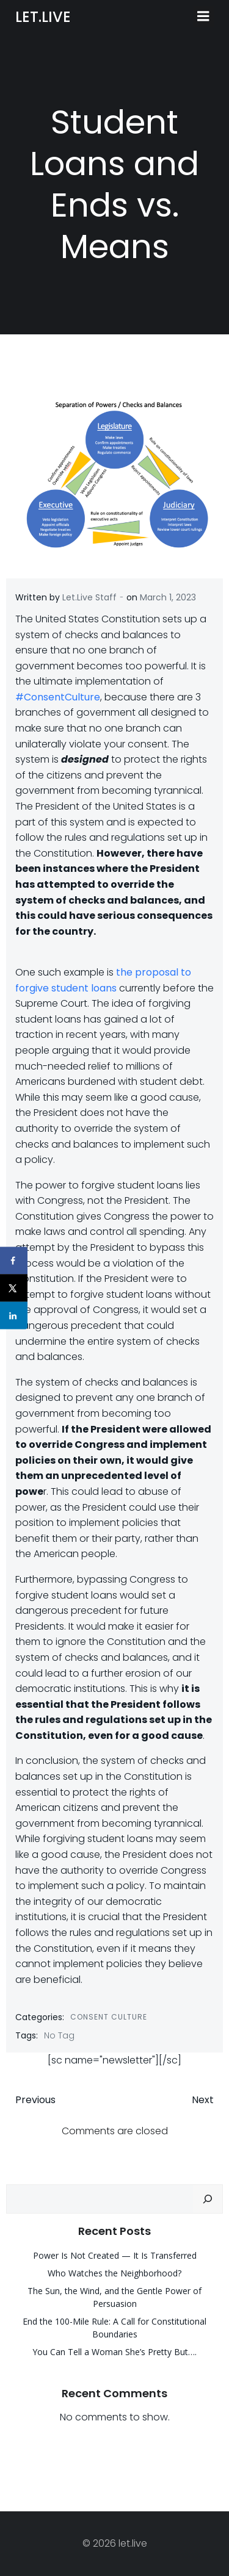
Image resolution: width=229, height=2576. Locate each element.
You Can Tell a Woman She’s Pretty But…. (114, 2352)
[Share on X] (13, 1288)
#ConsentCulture (57, 697)
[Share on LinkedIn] (13, 1315)
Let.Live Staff (89, 597)
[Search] (207, 2199)
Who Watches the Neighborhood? (114, 2273)
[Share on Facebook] (13, 1261)
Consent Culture (108, 2017)
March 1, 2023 (168, 597)
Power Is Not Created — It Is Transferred (115, 2255)
